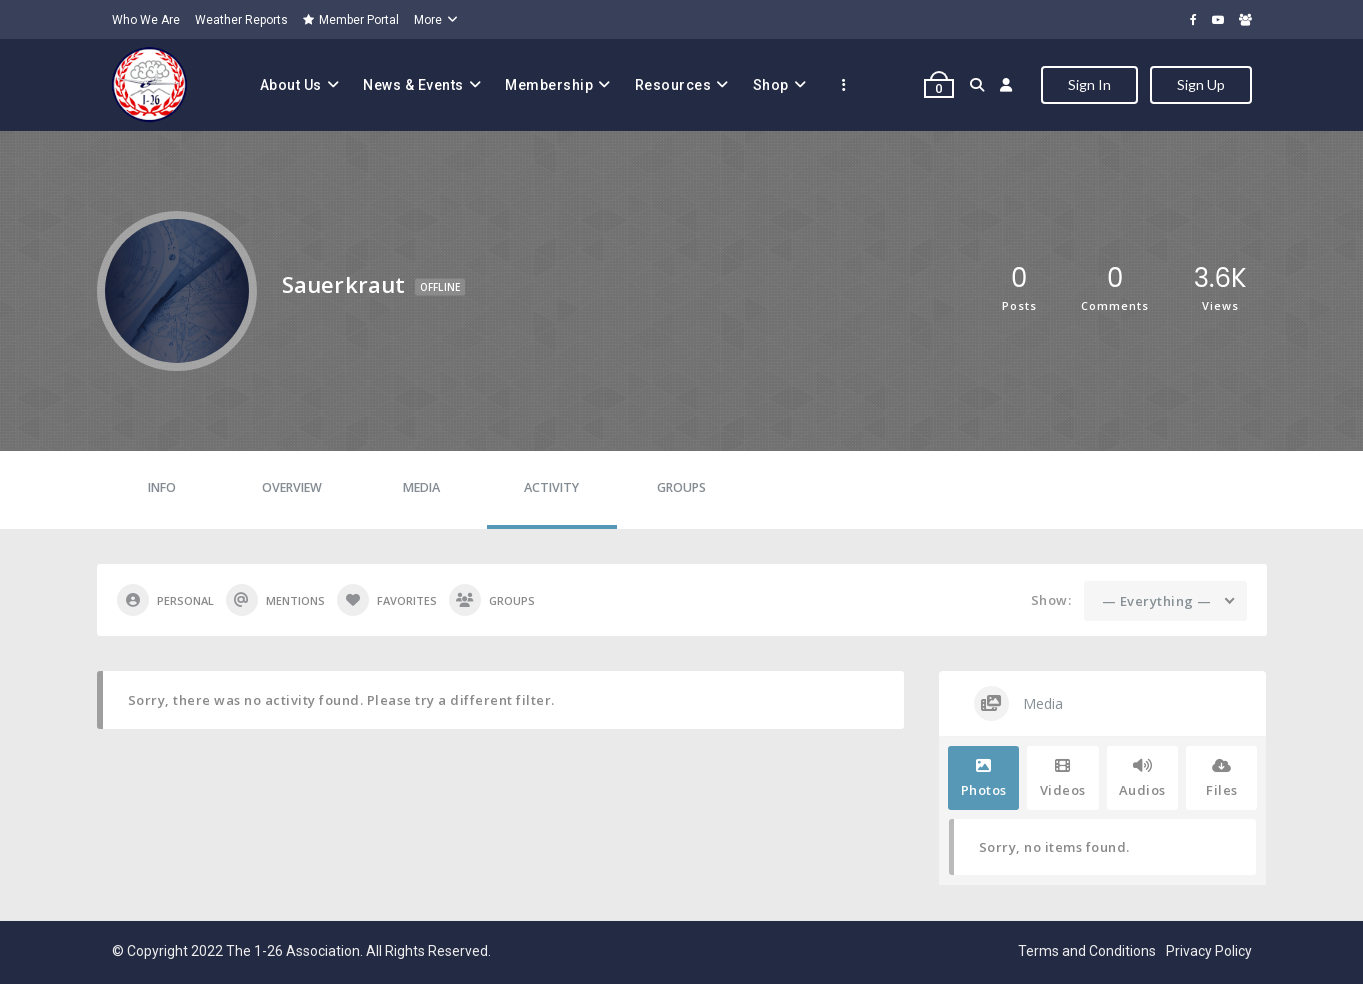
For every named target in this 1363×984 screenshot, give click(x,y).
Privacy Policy (1209, 951)
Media (421, 487)
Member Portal (351, 20)
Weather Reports (241, 20)
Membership (549, 85)
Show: (1051, 600)
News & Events (413, 85)
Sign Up (1201, 84)
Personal (165, 600)
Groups (681, 487)
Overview (292, 487)
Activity (551, 487)
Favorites (387, 600)
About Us (291, 85)
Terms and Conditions (1087, 951)
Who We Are (146, 20)
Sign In (1089, 84)
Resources (673, 85)
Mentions (275, 600)
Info (162, 487)
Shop (771, 85)
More (428, 20)
